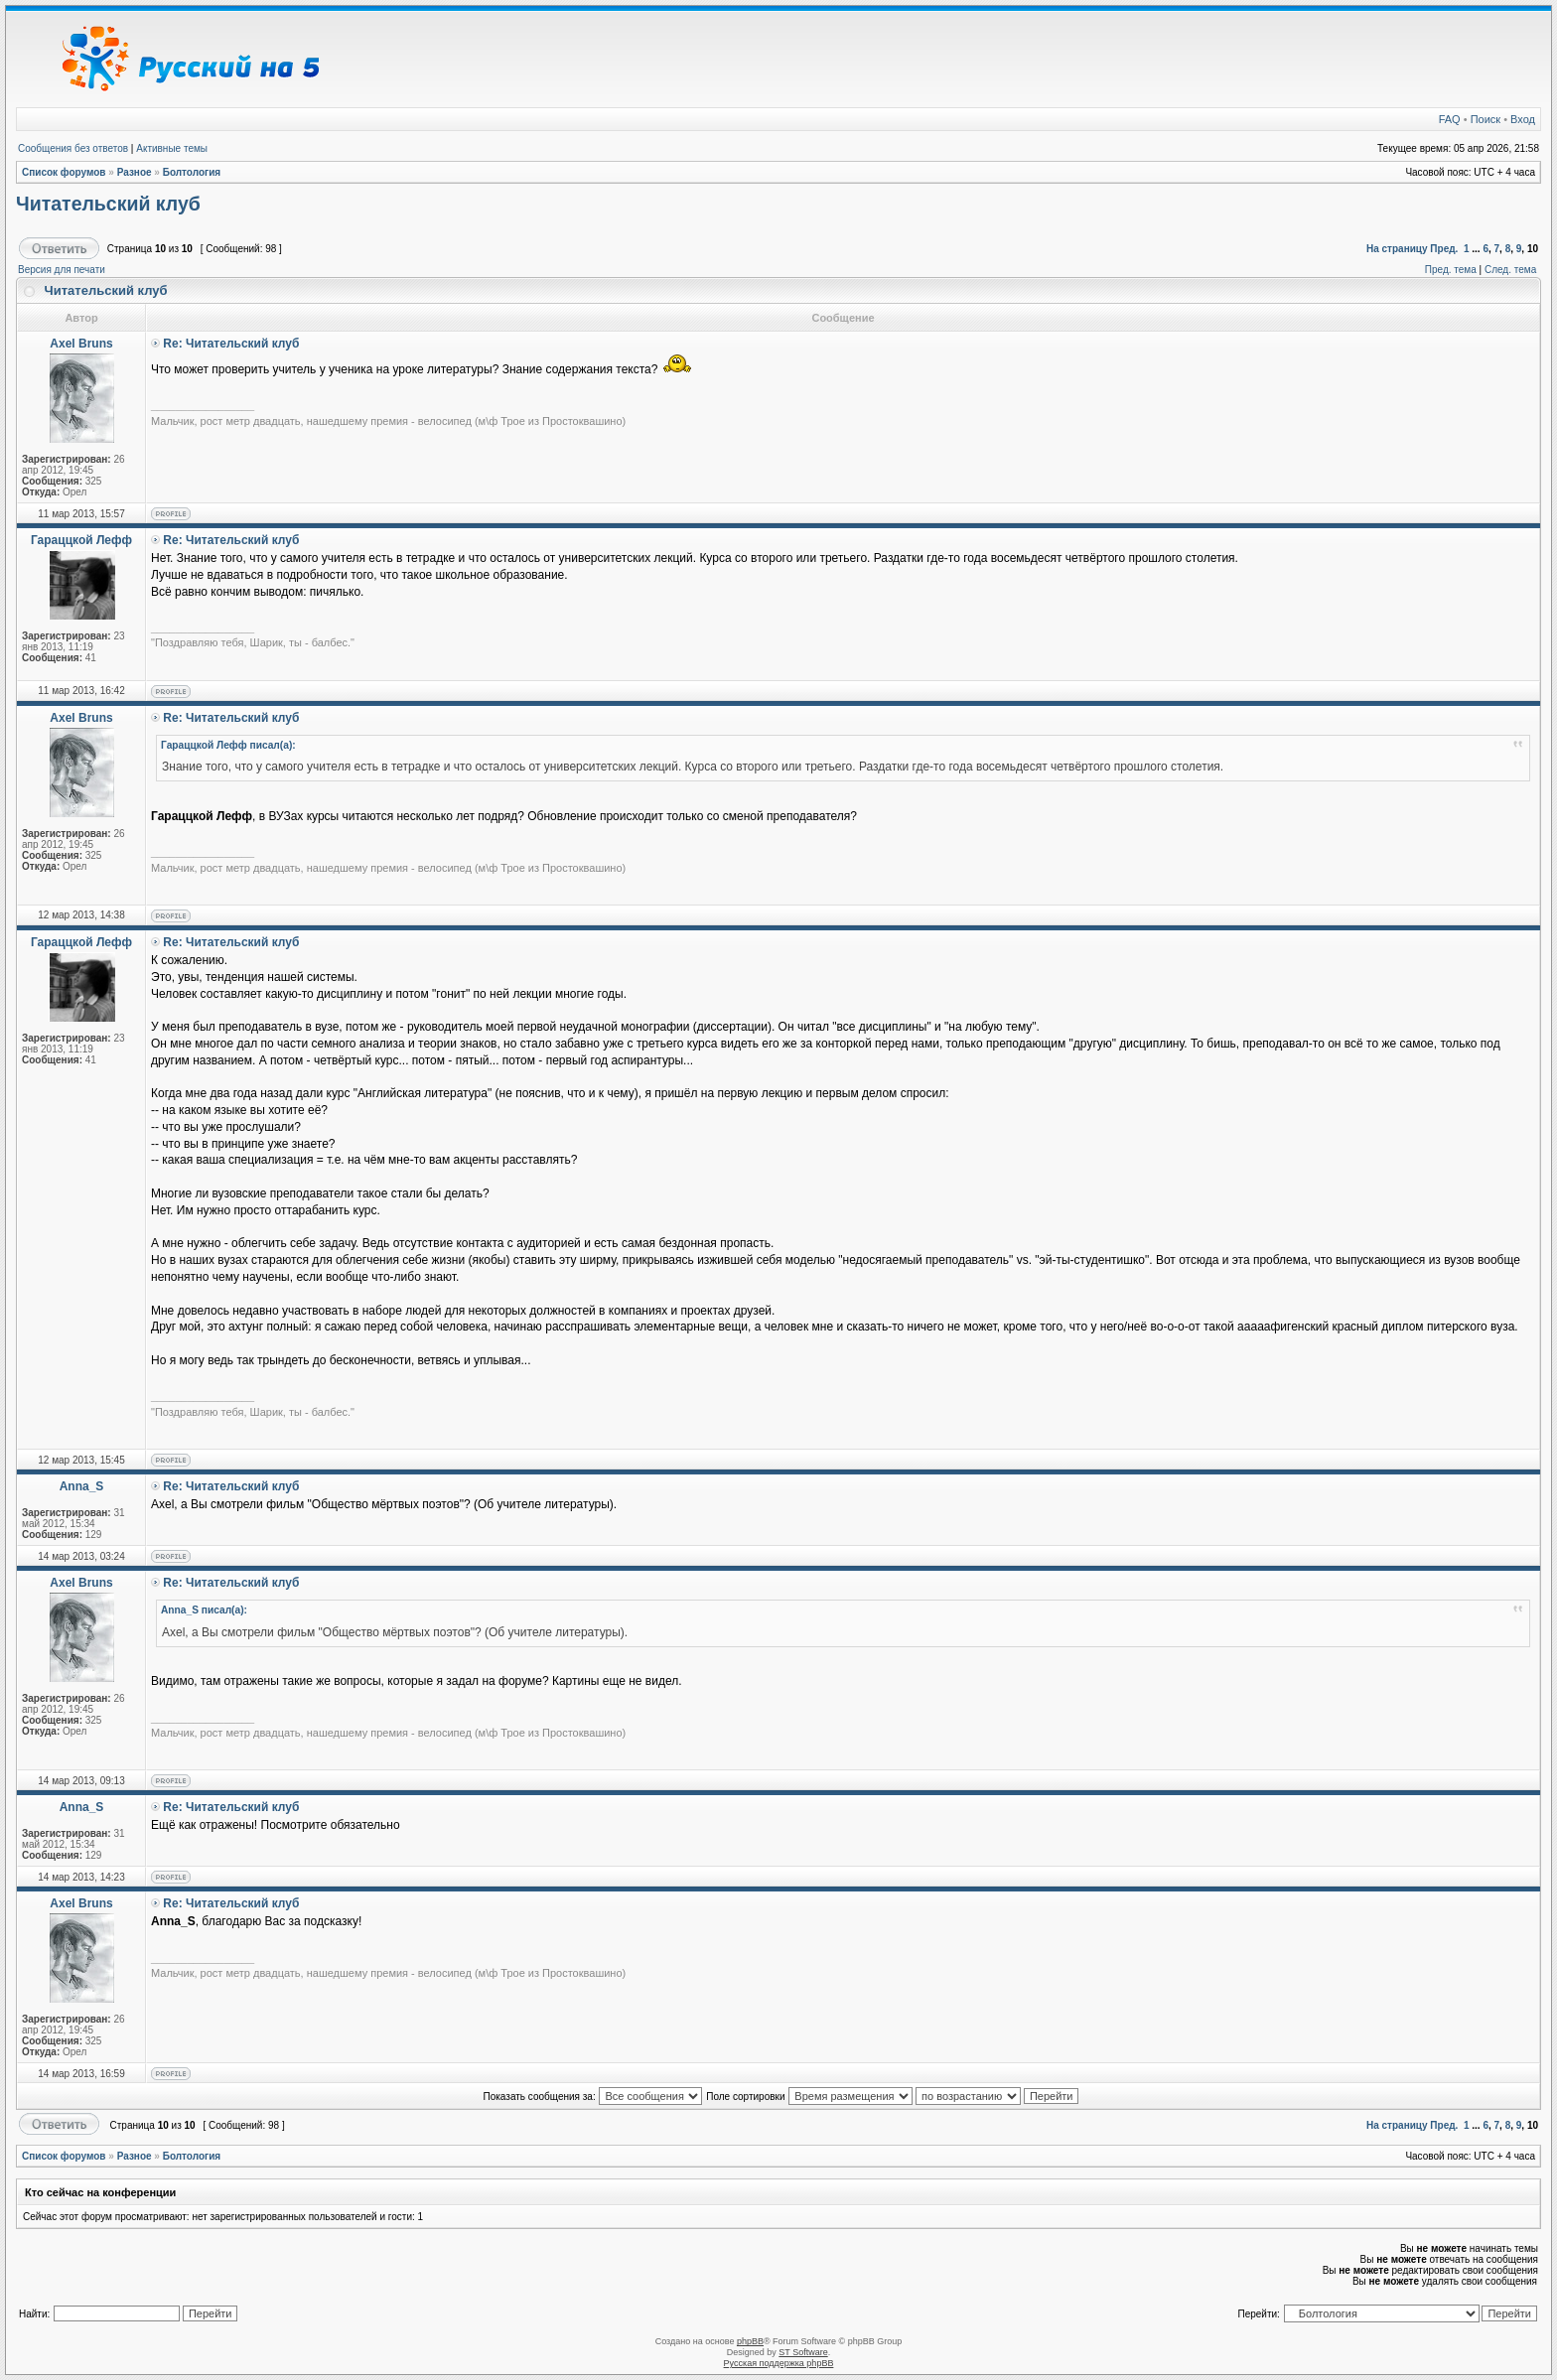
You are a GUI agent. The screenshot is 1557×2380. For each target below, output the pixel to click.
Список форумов (64, 172)
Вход (1522, 119)
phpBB (750, 2341)
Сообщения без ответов (73, 148)
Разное (134, 172)
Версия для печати (61, 269)
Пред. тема (1451, 269)
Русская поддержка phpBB (779, 2363)
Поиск (1485, 119)
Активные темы (172, 148)
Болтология (192, 172)
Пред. (1444, 248)
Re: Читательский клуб (231, 343)
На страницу (1397, 248)
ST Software (802, 2352)
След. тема (1510, 269)
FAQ (1450, 119)
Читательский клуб (108, 203)
